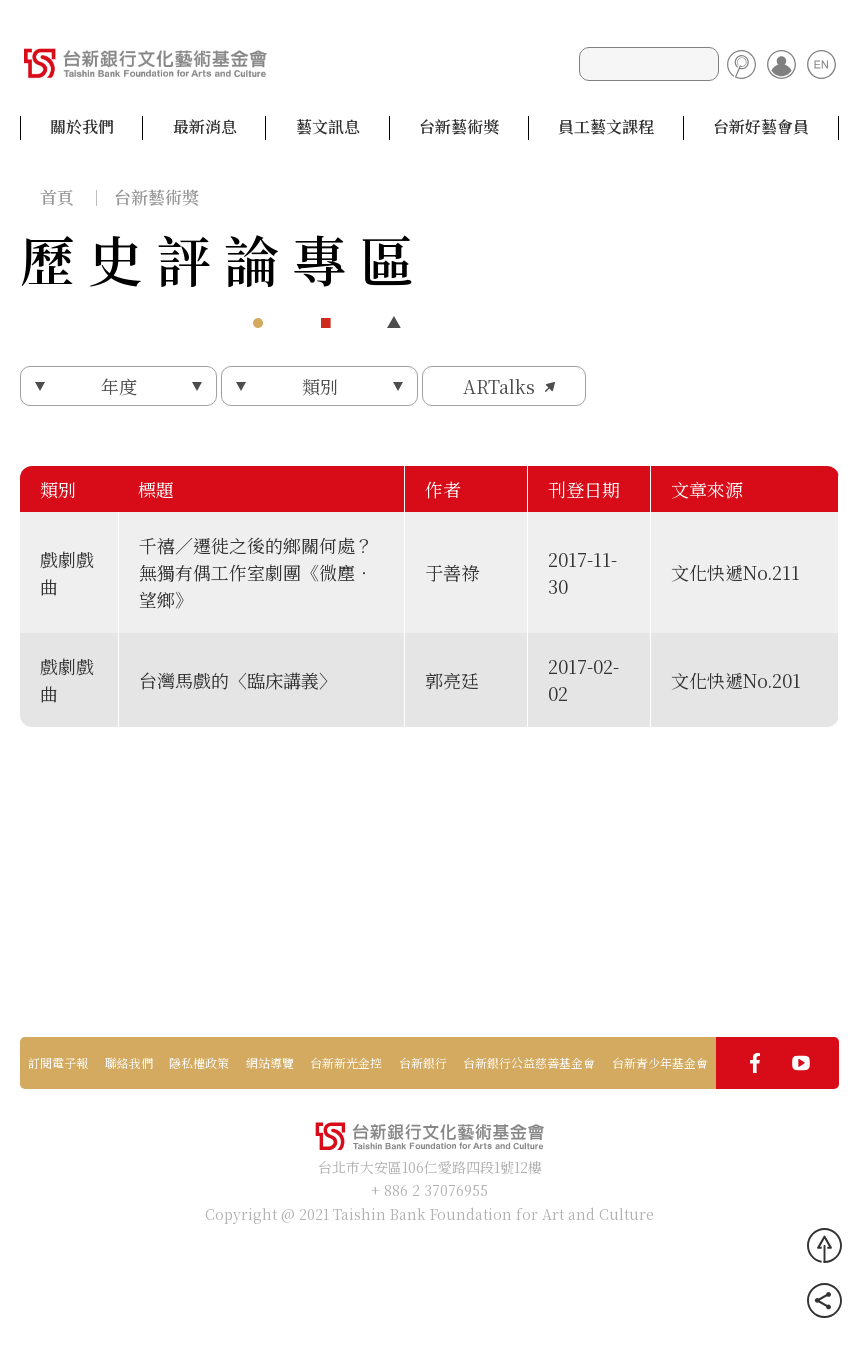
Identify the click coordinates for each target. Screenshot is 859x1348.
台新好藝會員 (761, 127)
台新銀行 (423, 1063)
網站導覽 (270, 1063)
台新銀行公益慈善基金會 (529, 1063)
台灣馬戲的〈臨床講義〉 (238, 680)
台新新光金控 (346, 1063)
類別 (320, 386)
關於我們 (82, 127)
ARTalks (499, 386)
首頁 (57, 196)
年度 (119, 386)
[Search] (649, 64)
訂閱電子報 (58, 1063)
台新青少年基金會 (660, 1063)
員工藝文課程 (606, 127)
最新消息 (205, 127)
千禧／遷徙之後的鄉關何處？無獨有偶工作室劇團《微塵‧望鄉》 (256, 572)
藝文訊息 (328, 127)
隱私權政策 (199, 1063)
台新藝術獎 (459, 127)
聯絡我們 (129, 1063)
